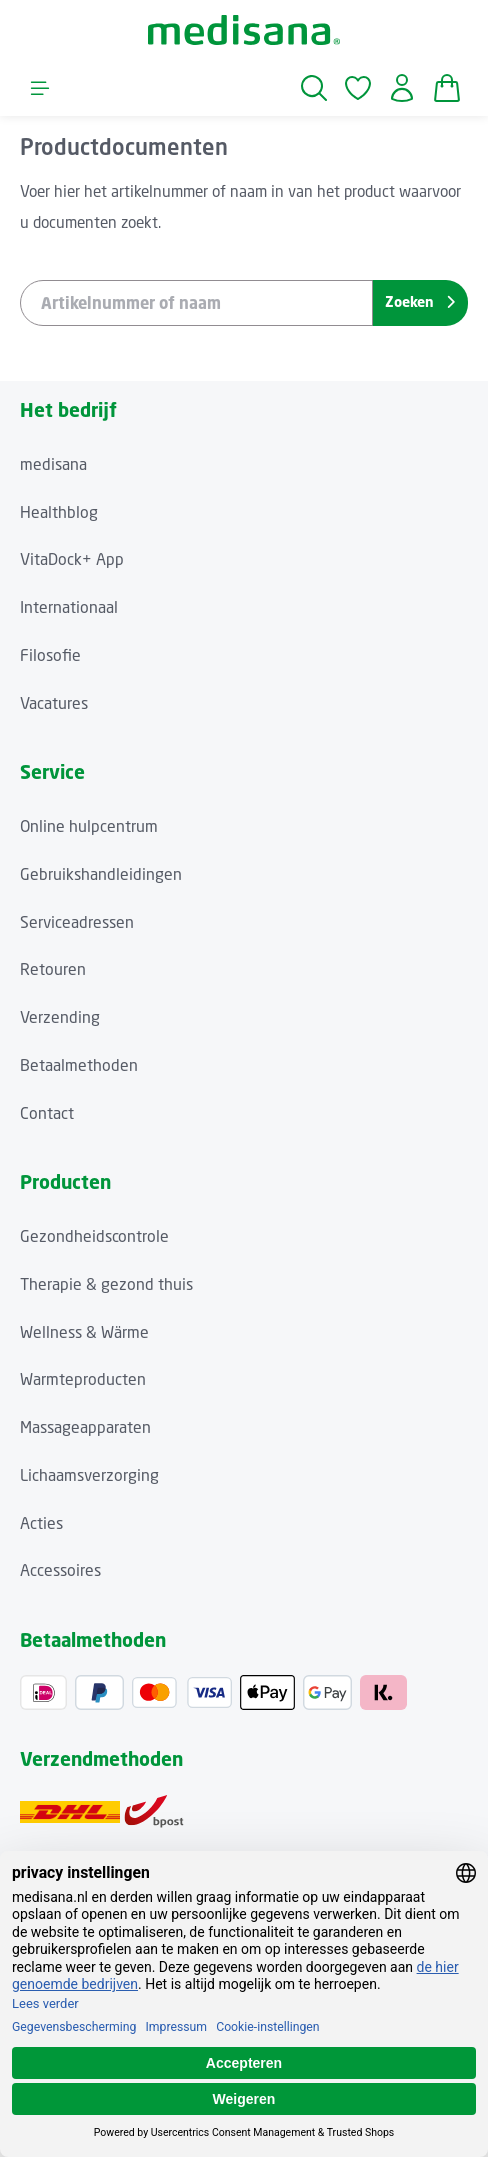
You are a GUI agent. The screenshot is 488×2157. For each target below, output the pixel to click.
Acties (41, 1523)
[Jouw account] (402, 88)
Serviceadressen (77, 922)
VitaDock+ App (72, 559)
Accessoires (60, 1570)
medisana (53, 464)
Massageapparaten (85, 1427)
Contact (47, 1113)
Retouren (53, 969)
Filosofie (50, 655)
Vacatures (54, 703)
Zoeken (420, 301)
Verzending (60, 1017)
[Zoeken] (314, 88)
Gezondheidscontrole (94, 1236)
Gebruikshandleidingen (101, 874)
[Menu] (40, 88)
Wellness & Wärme (84, 1332)
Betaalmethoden (79, 1065)
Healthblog (59, 512)
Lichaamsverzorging (89, 1475)
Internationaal (69, 607)
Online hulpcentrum (89, 826)
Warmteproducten (83, 1379)
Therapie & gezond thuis (106, 1284)
